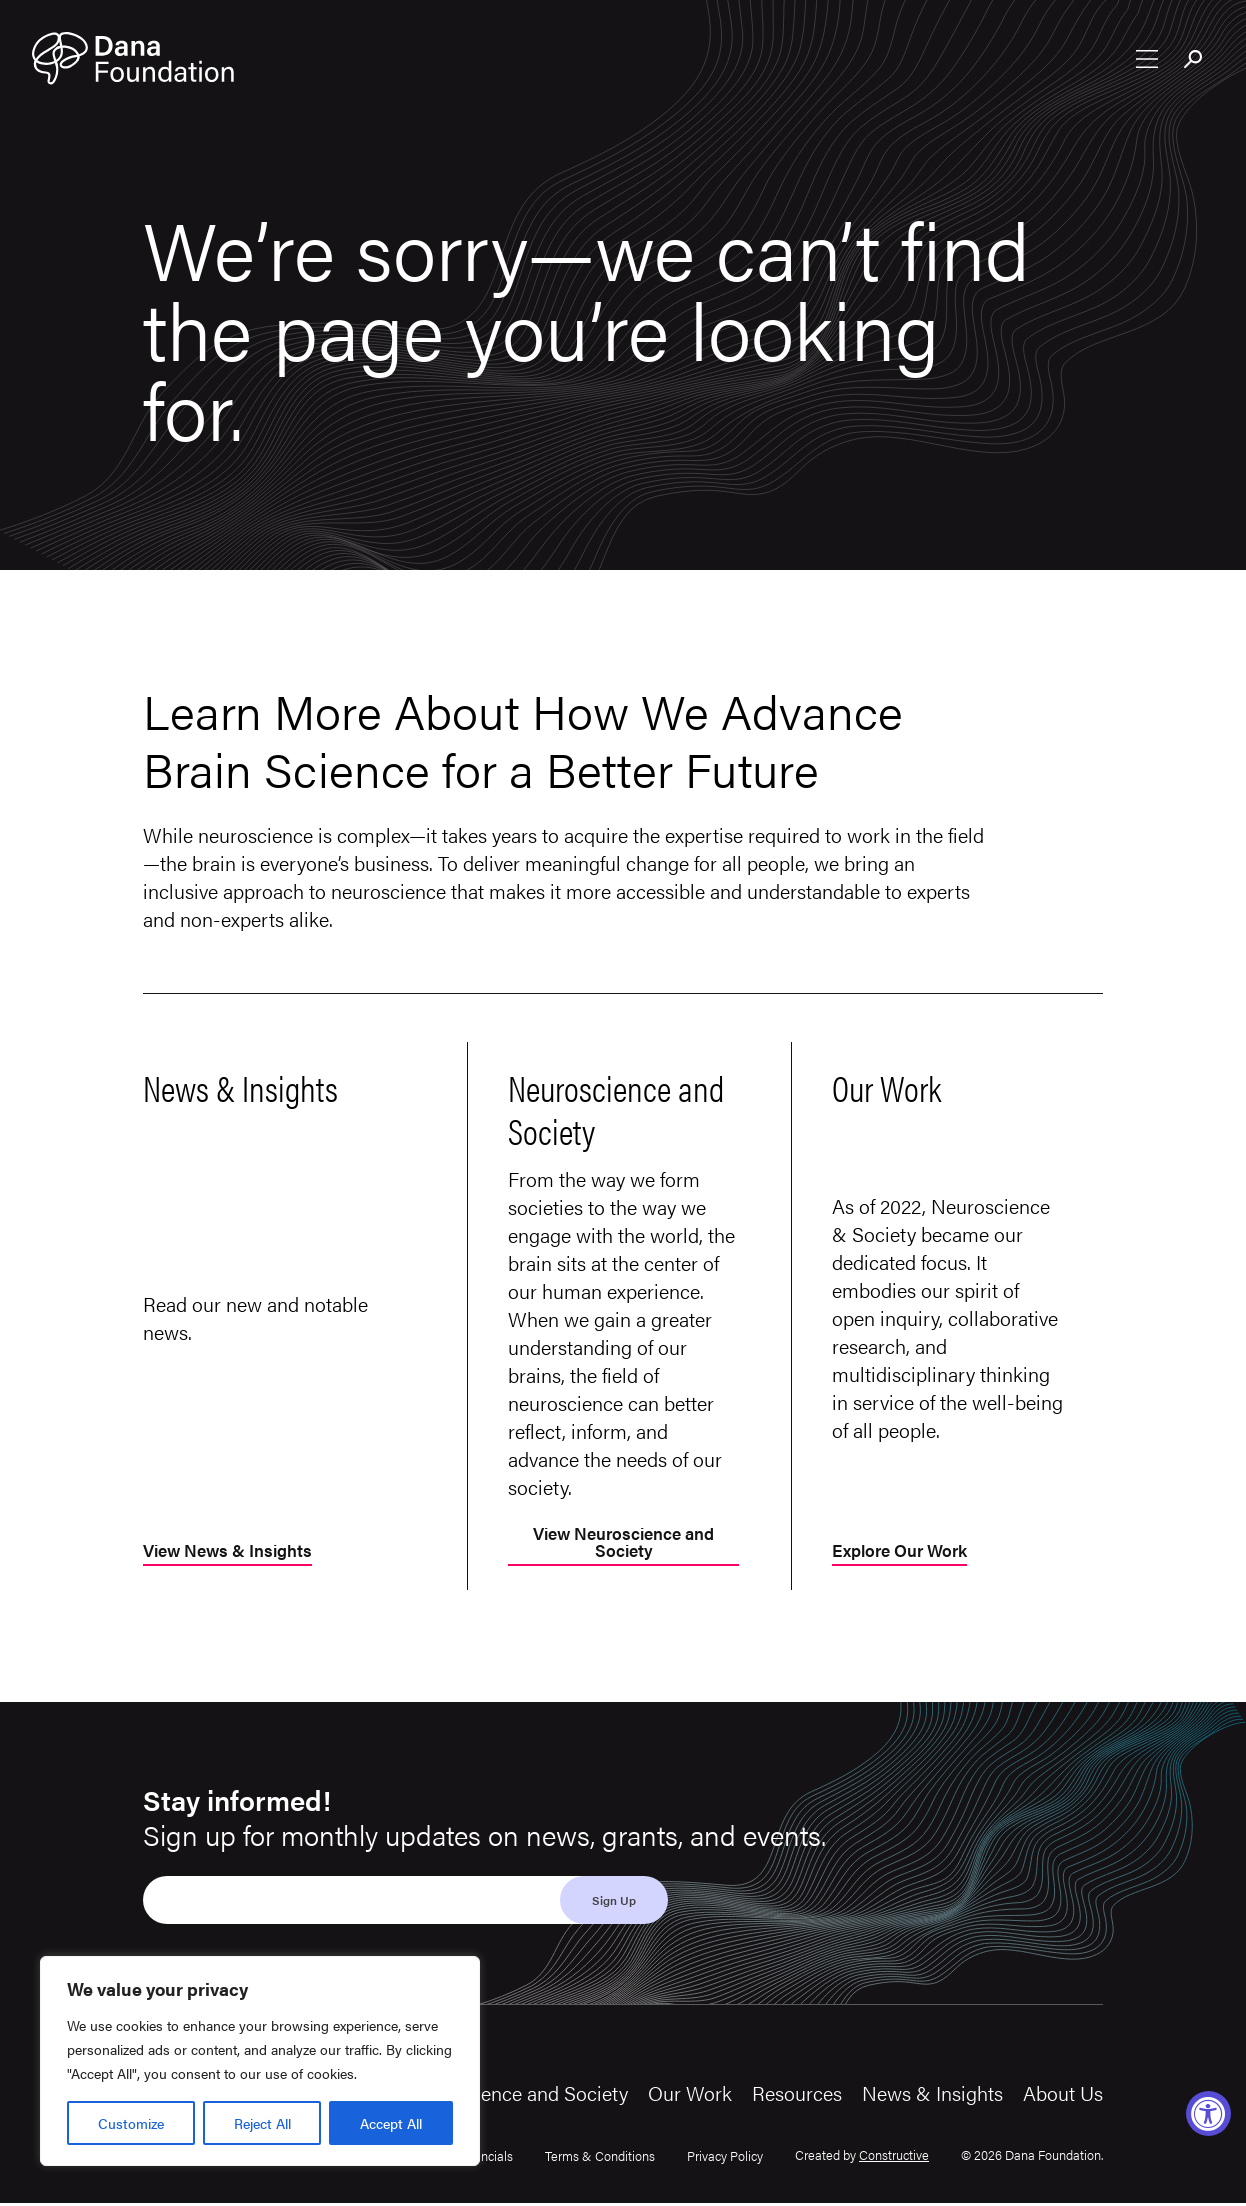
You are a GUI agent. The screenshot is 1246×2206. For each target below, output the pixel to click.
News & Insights (932, 2095)
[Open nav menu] (1147, 61)
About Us (1063, 2095)
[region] (260, 2061)
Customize (131, 2123)
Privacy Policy (725, 2158)
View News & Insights (233, 1553)
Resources (797, 2095)
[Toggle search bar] (1194, 63)
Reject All (262, 2123)
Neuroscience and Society (515, 2095)
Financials (485, 2158)
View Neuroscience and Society (623, 1544)
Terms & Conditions (600, 2158)
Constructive (894, 2156)
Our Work (690, 2095)
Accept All (391, 2123)
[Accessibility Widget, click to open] (1208, 2113)
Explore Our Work (905, 1553)
